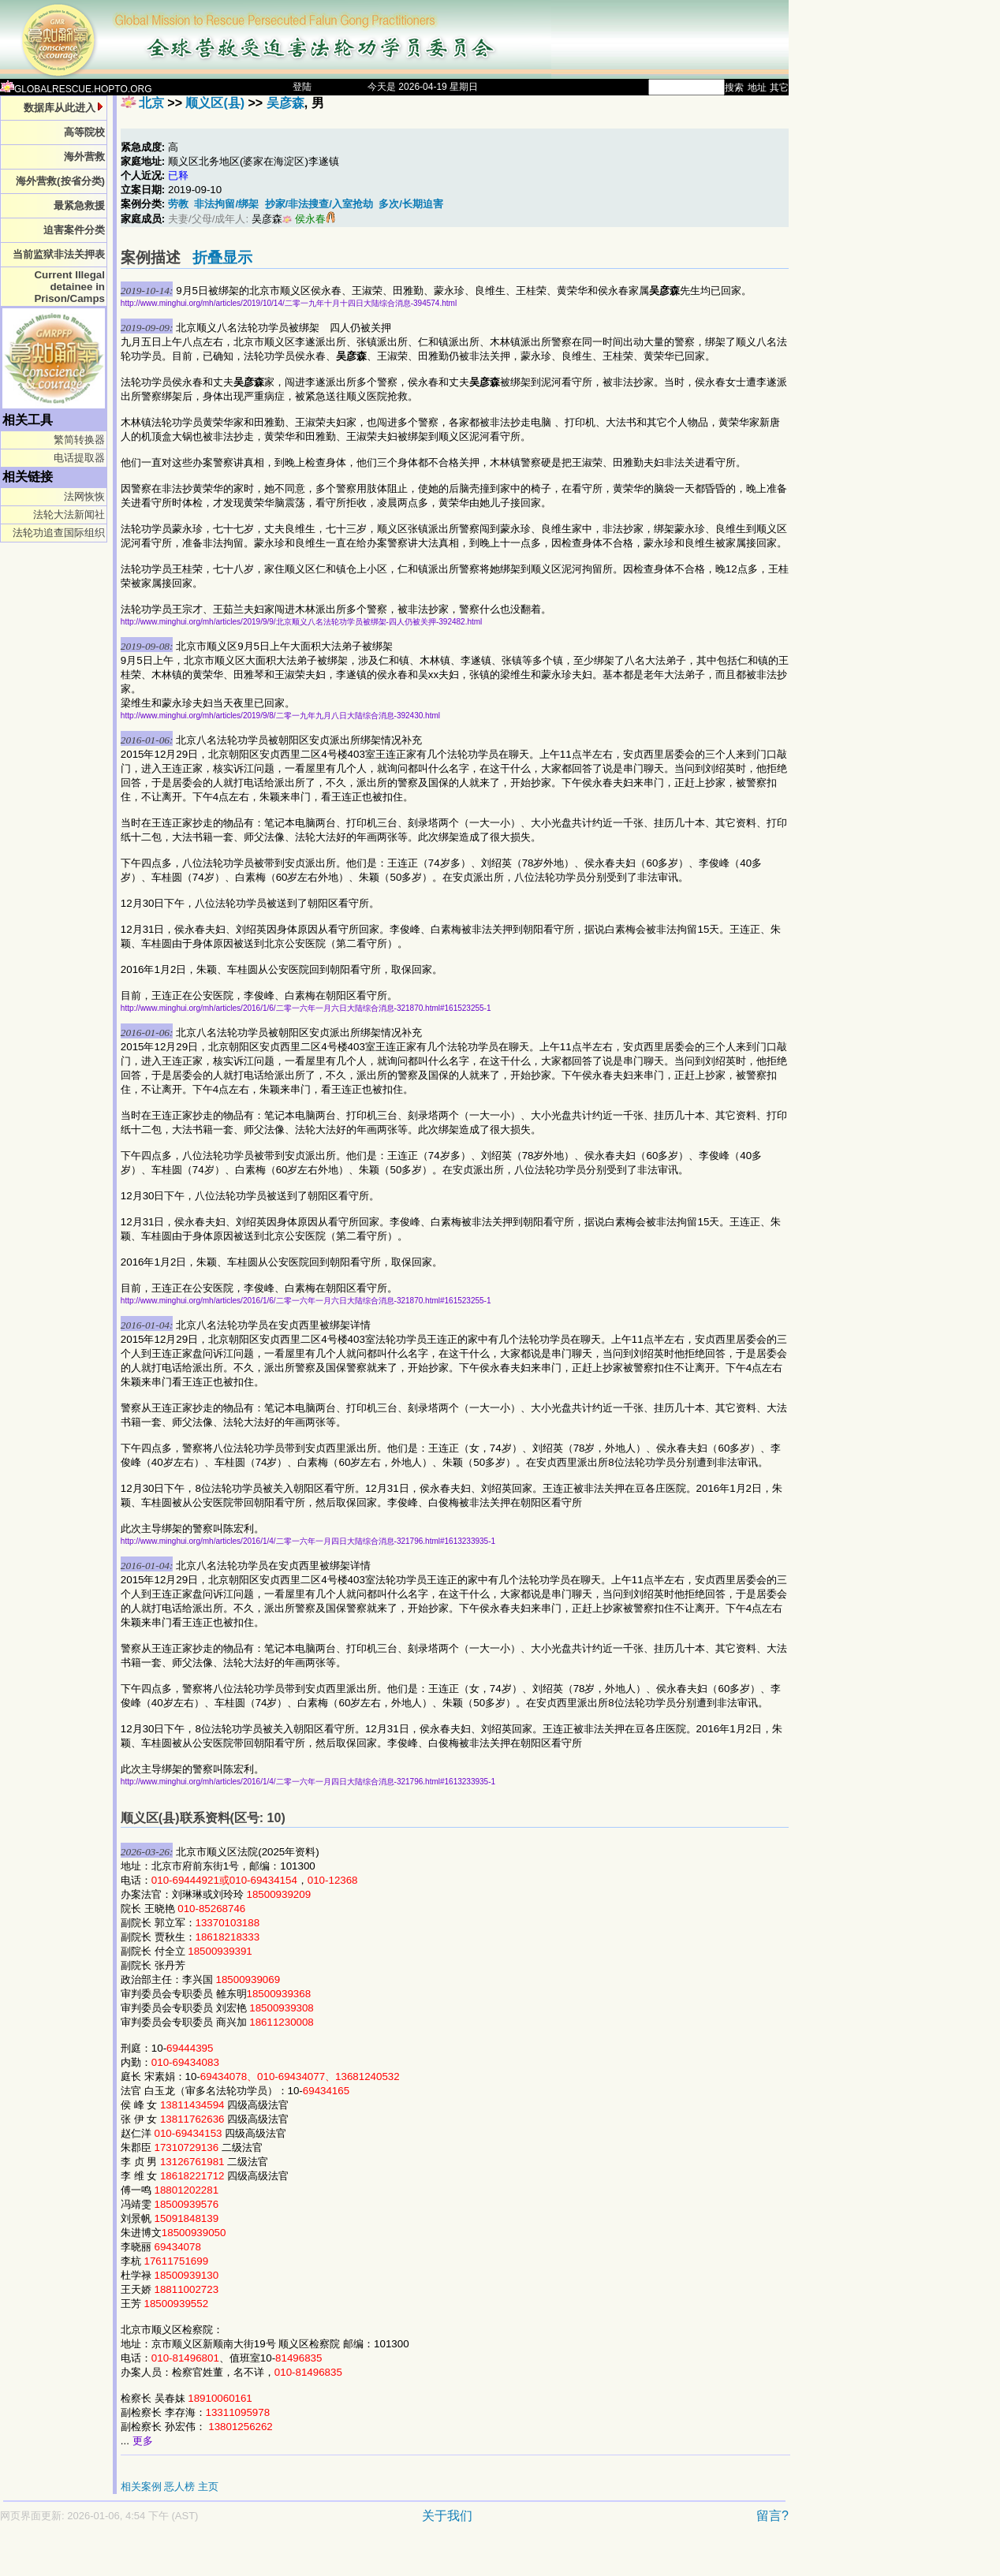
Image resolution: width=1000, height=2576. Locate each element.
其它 (779, 87)
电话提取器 (79, 458)
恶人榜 (179, 2486)
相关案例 (141, 2486)
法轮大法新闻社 (69, 514)
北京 (151, 103)
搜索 (734, 87)
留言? (772, 2515)
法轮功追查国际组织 (59, 533)
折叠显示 (222, 257)
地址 (757, 87)
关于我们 (447, 2515)
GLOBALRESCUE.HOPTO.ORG (76, 89)
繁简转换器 (79, 439)
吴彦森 (285, 103)
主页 (208, 2486)
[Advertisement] (339, 2557)
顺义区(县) (214, 103)
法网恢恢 (84, 496)
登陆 (302, 86)
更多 (142, 2441)
